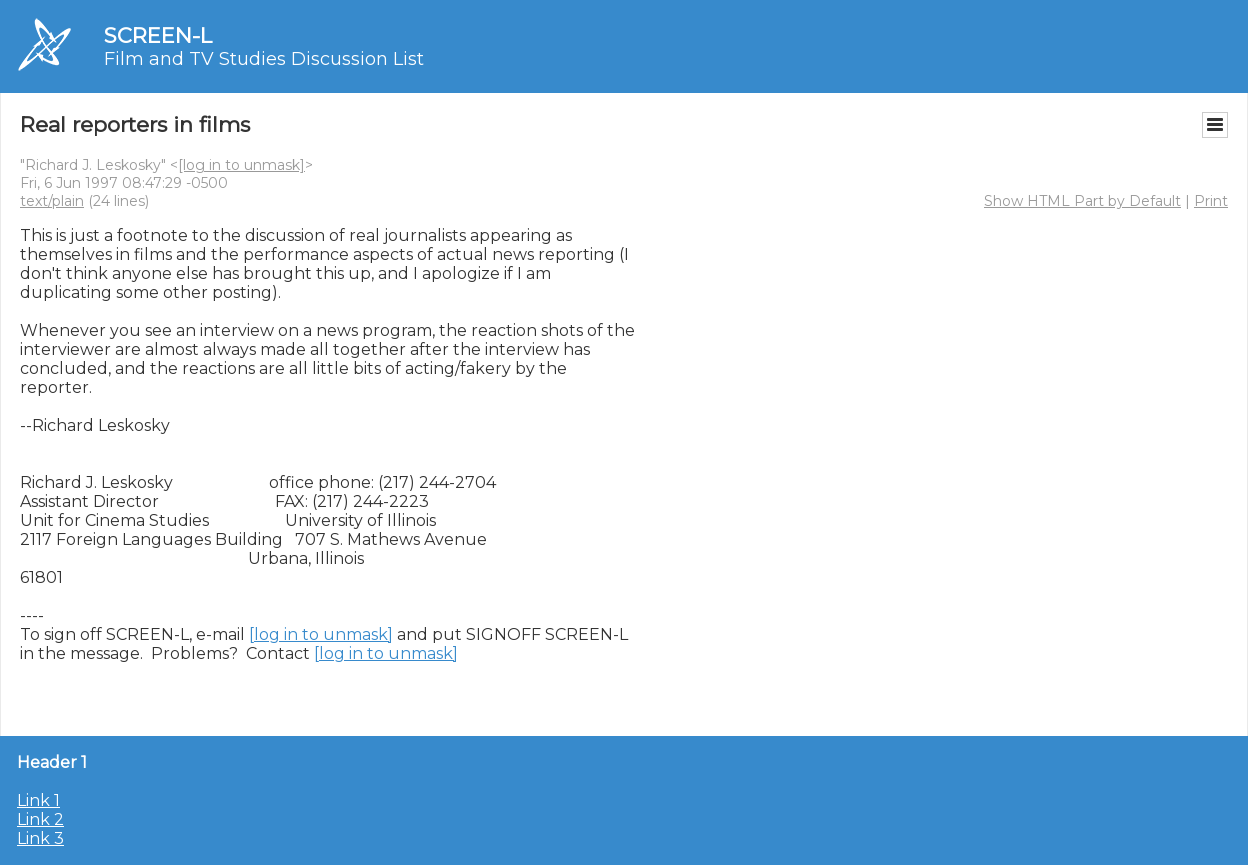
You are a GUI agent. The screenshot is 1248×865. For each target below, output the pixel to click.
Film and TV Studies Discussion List (264, 59)
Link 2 (40, 819)
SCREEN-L (158, 35)
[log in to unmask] (241, 165)
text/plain (52, 201)
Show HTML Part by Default (1082, 201)
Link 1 (38, 800)
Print (1211, 201)
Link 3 (40, 838)
